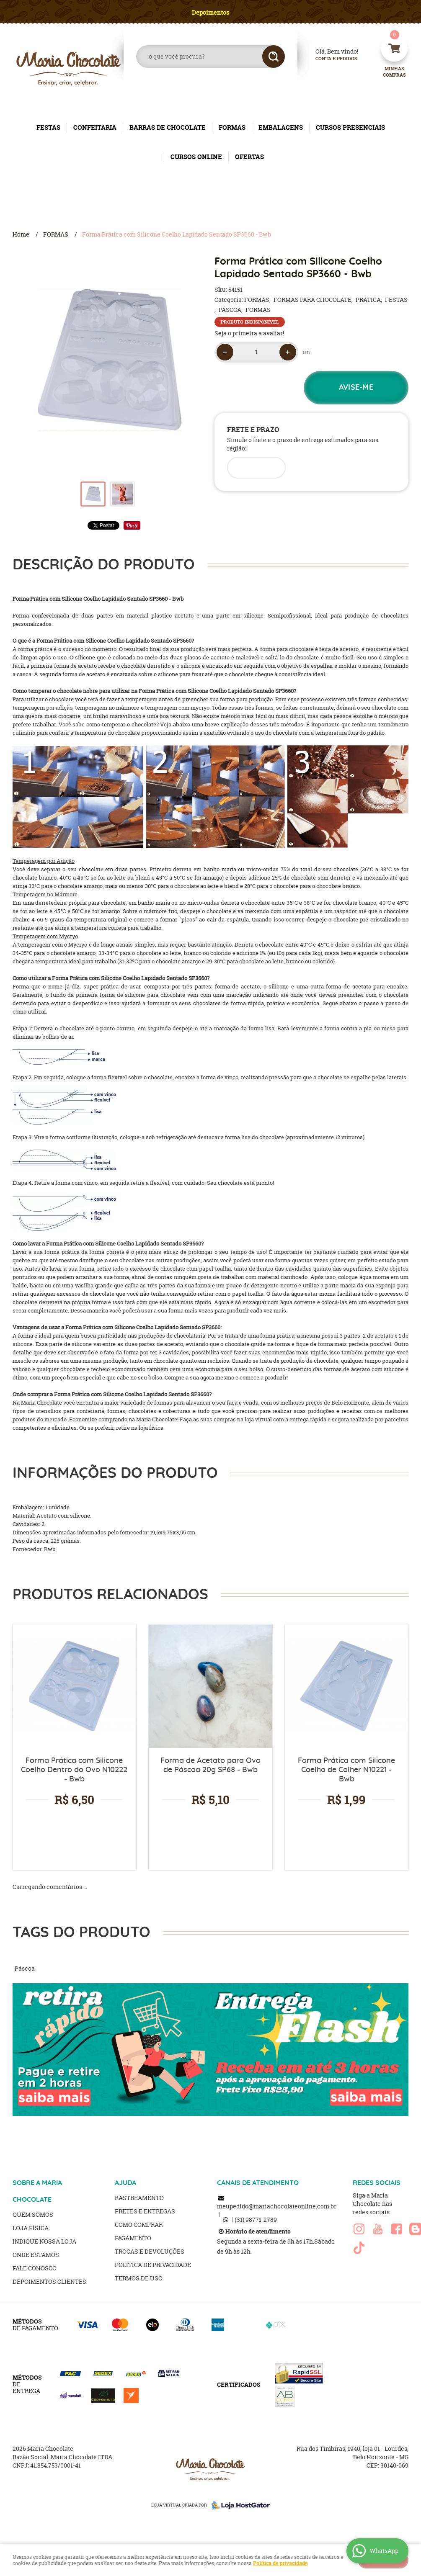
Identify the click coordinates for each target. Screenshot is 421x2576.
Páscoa (25, 1968)
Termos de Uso (139, 2278)
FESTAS (48, 127)
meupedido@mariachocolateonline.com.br (276, 2206)
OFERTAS (249, 156)
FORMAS (232, 127)
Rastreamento (139, 2198)
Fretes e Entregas (145, 2211)
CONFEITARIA (94, 127)
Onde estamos (36, 2255)
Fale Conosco (35, 2268)
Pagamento (133, 2238)
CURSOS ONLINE (196, 156)
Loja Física (31, 2228)
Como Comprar (139, 2225)
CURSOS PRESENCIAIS (350, 127)
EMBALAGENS (280, 127)
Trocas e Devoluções (149, 2251)
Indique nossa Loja (44, 2241)
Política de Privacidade (153, 2265)
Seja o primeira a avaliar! (249, 333)
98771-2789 (256, 2219)
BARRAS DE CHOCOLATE (167, 127)
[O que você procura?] (273, 56)
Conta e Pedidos (329, 59)
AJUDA (125, 2183)
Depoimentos (210, 12)
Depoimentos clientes (49, 2281)
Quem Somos (33, 2214)
